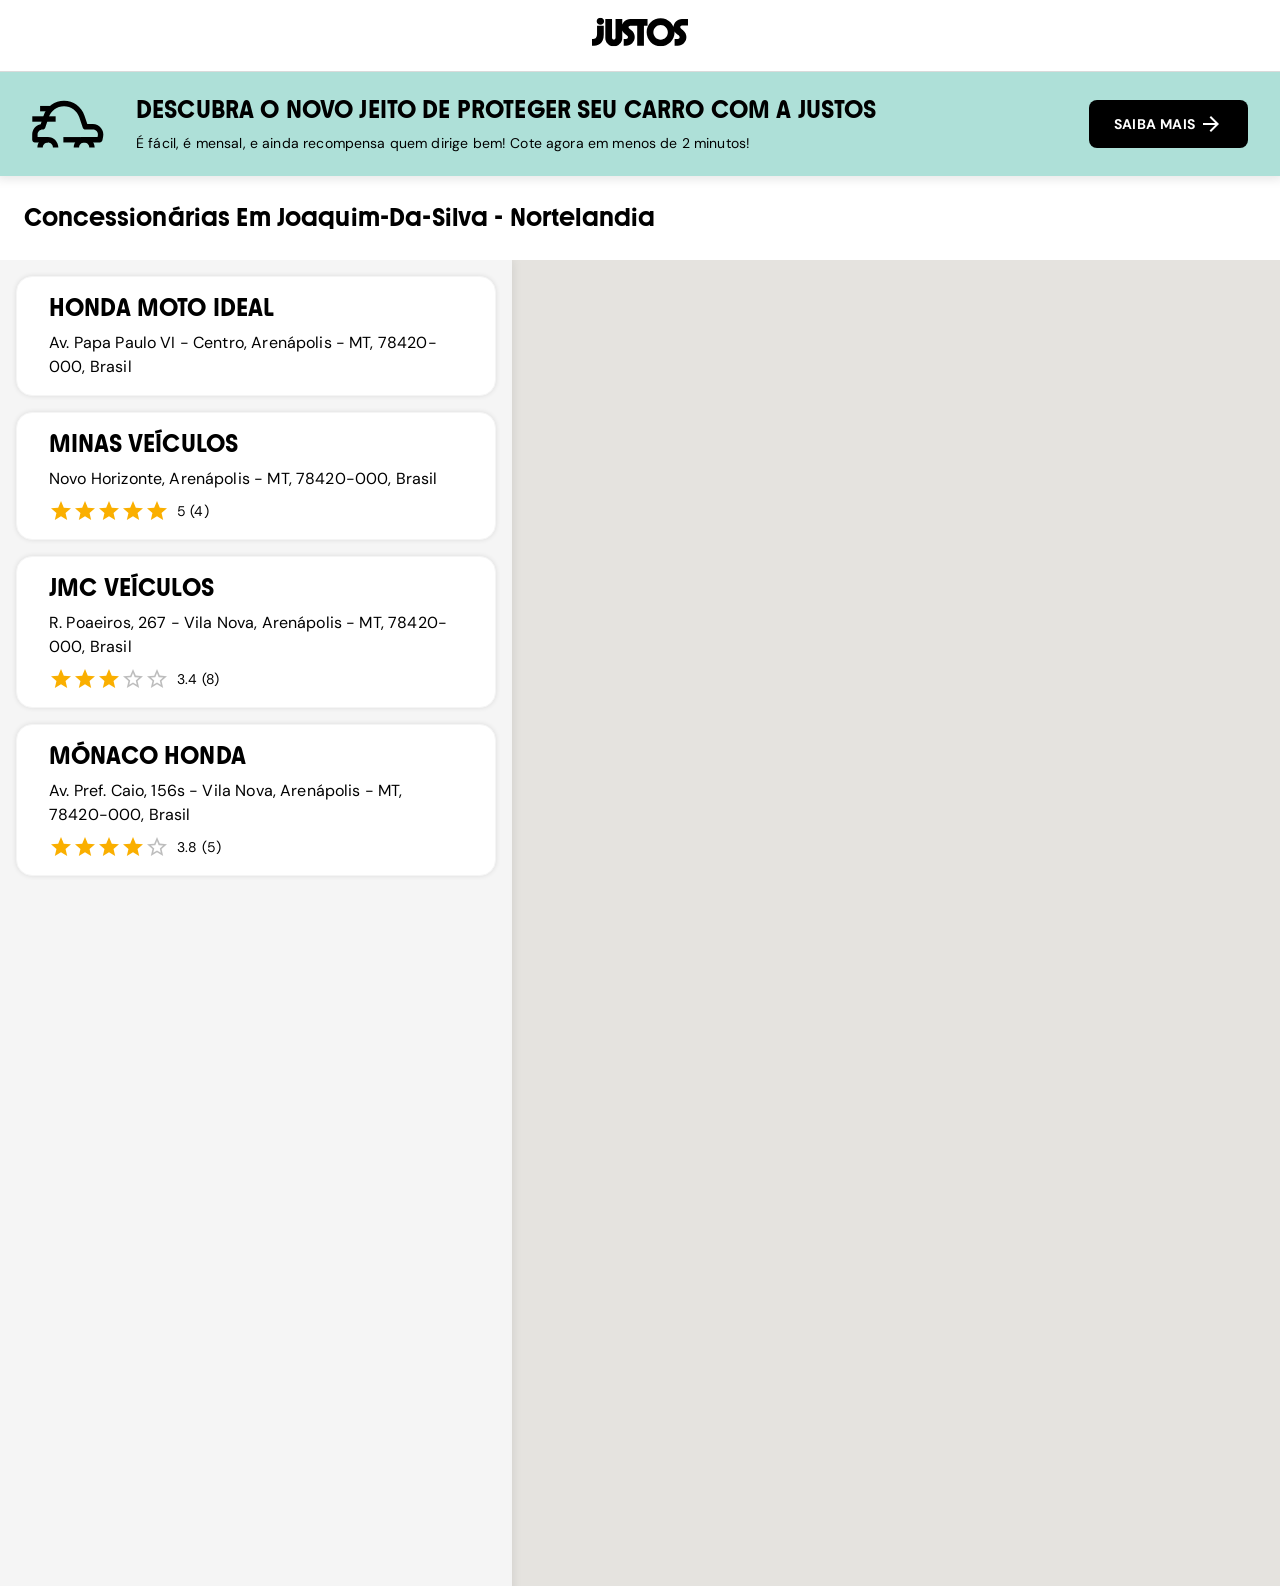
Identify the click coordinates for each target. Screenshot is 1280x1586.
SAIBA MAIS (1168, 124)
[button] (807, 1318)
